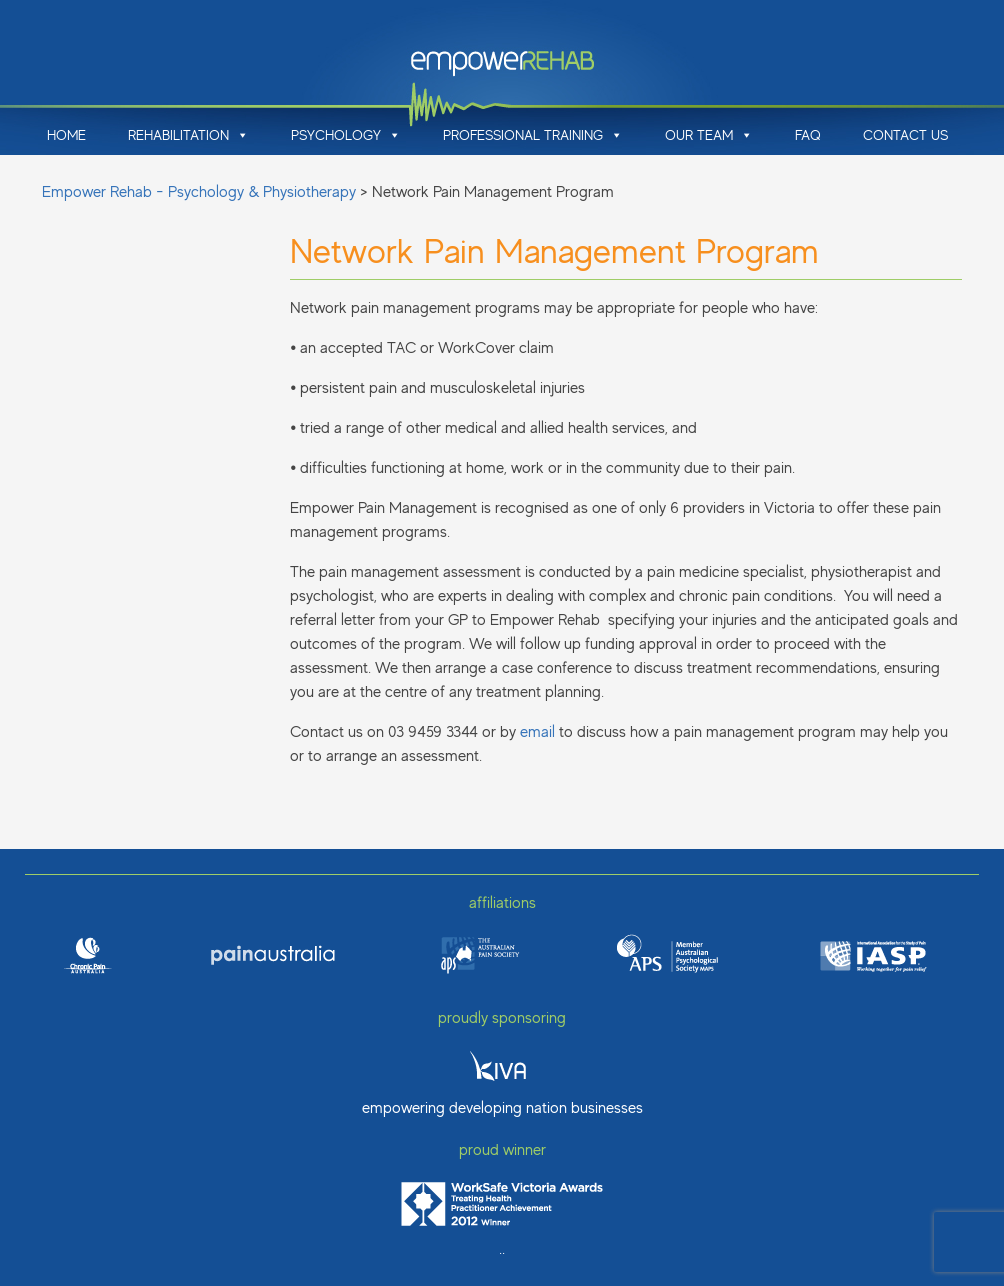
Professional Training (533, 135)
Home (66, 135)
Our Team (709, 135)
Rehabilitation (188, 135)
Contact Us (905, 135)
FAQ (808, 135)
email (537, 732)
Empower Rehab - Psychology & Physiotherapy (199, 192)
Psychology (346, 135)
